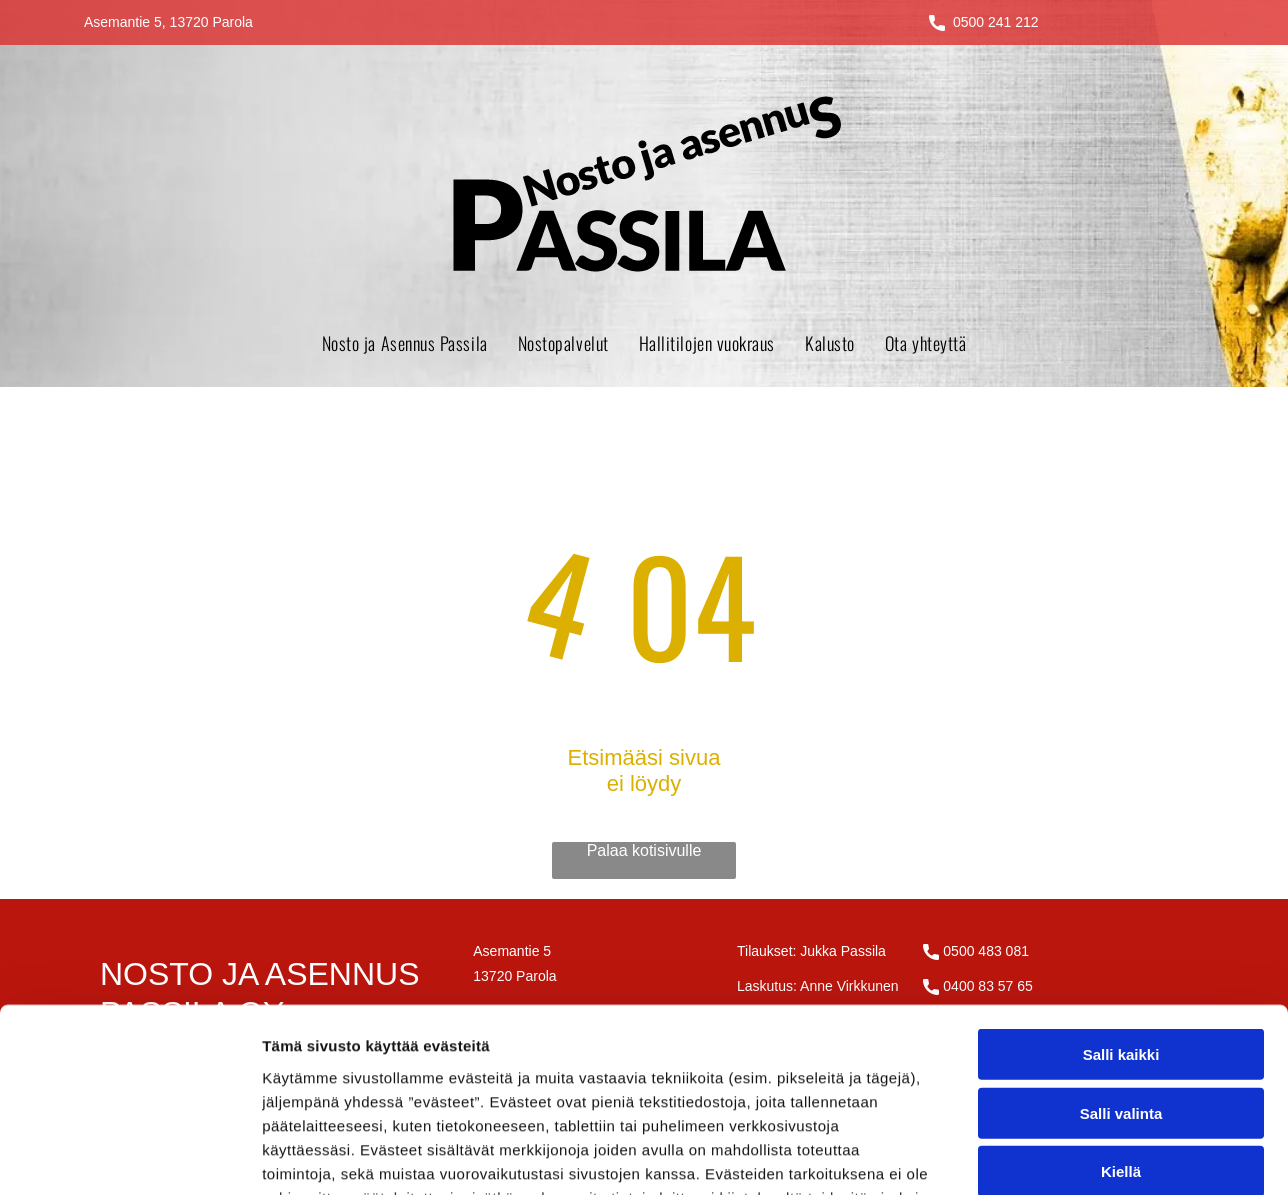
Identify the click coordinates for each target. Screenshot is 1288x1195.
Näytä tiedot (1069, 1155)
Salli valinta (1121, 944)
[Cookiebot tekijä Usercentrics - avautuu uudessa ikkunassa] (129, 1156)
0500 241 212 (996, 22)
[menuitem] (405, 343)
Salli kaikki (1121, 886)
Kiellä (1121, 1003)
